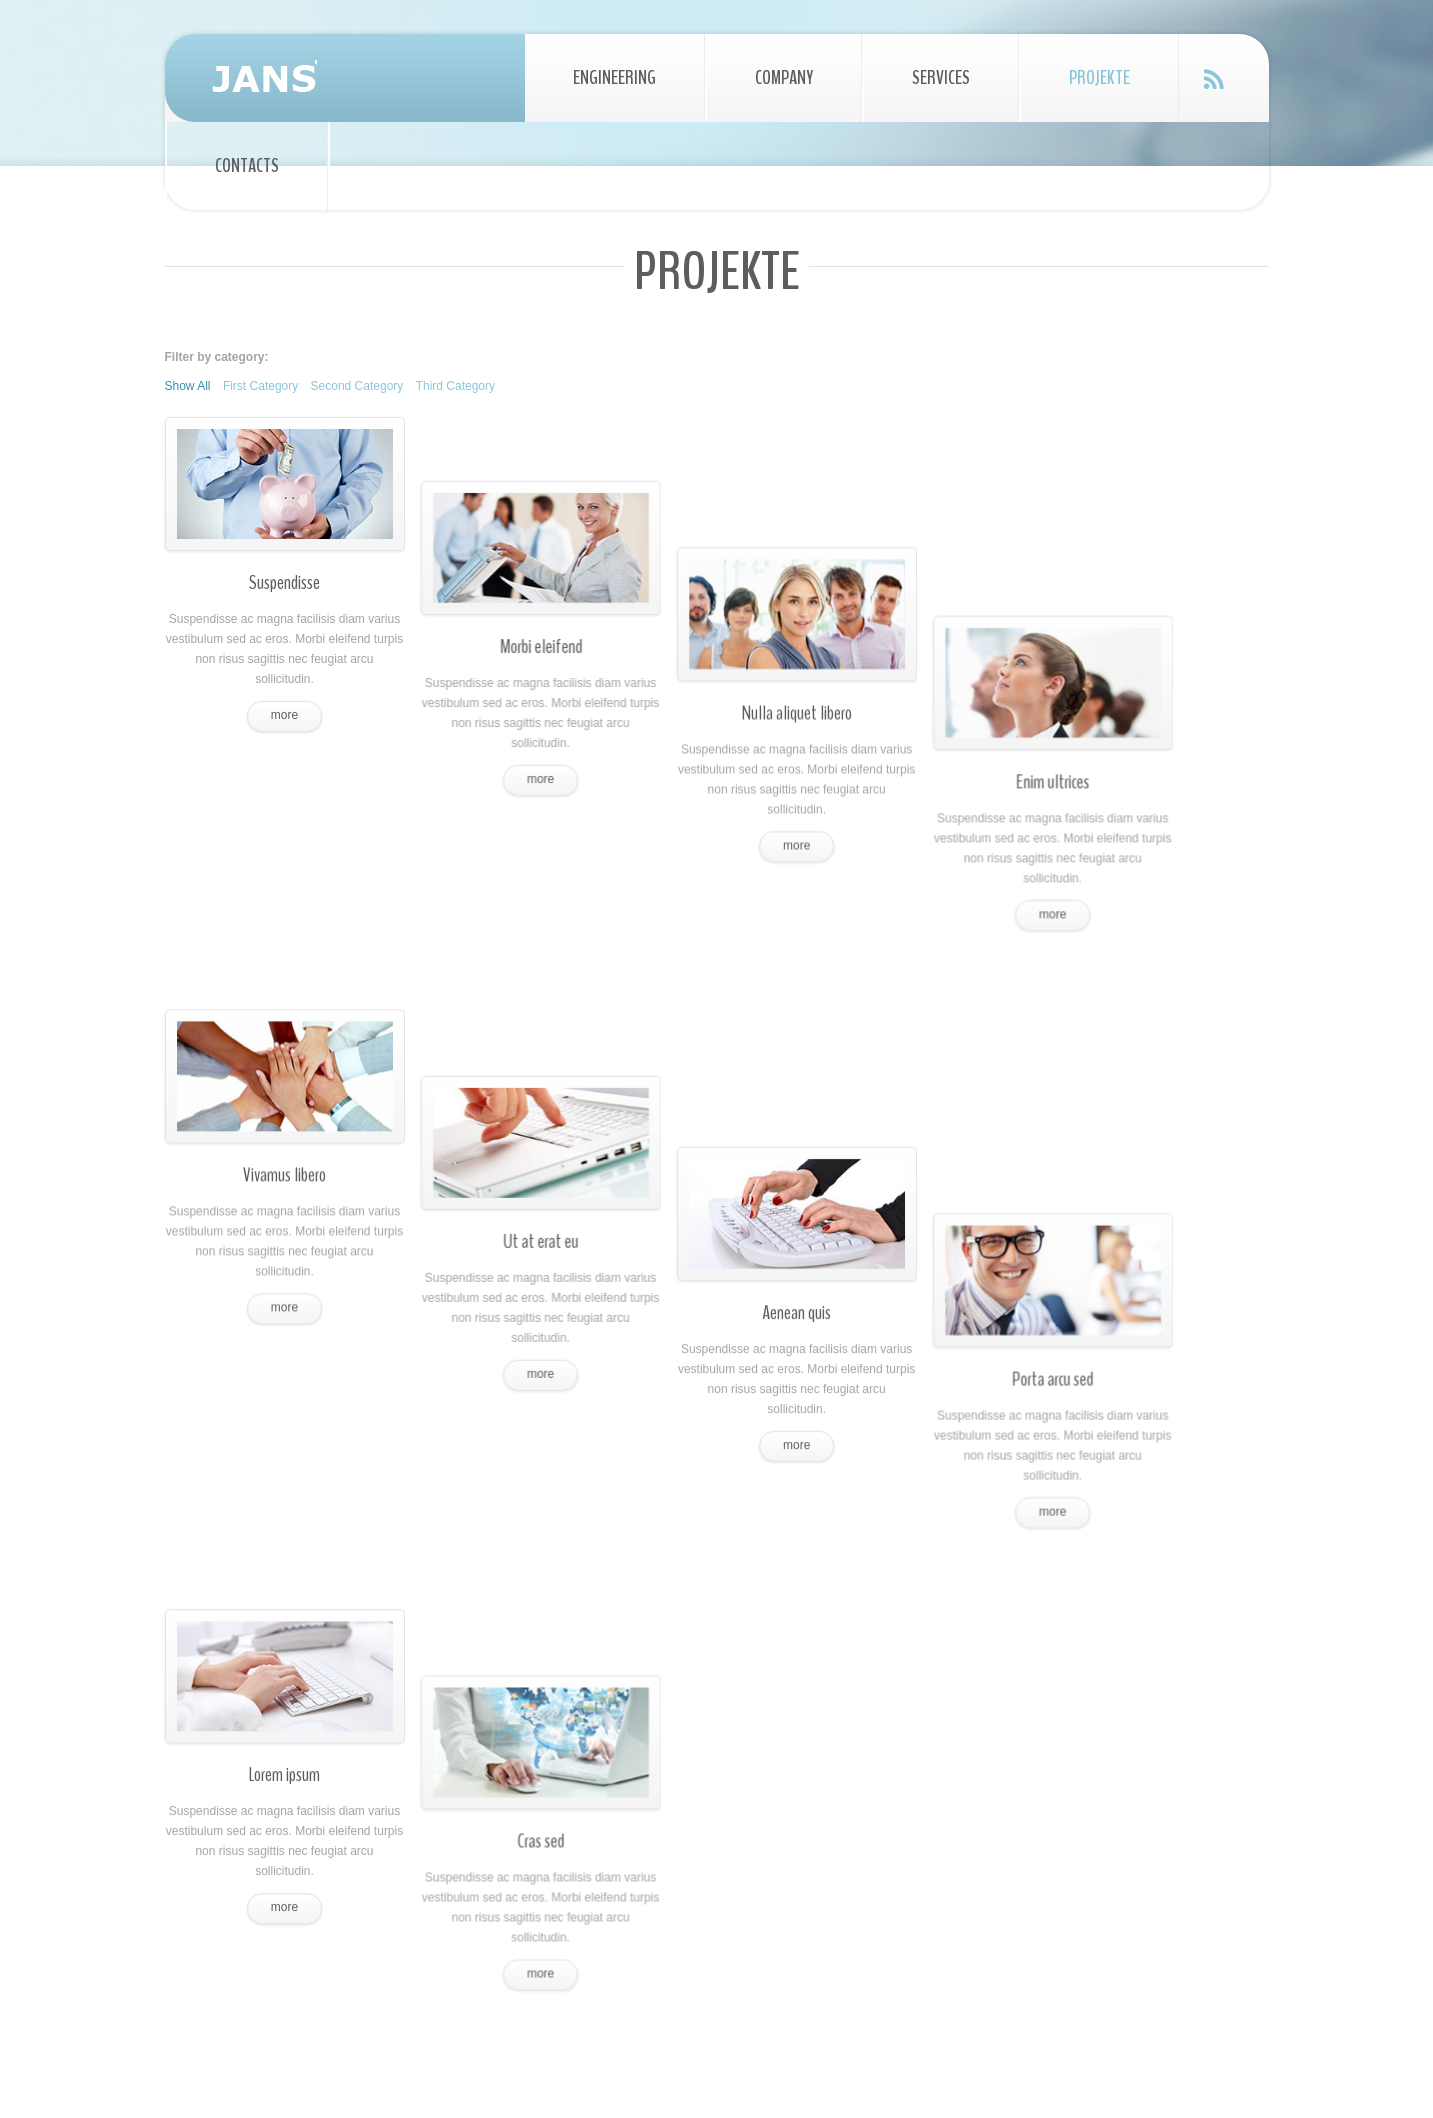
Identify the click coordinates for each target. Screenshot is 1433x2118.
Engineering (614, 77)
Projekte (1099, 77)
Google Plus (1118, 1885)
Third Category (455, 386)
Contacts (247, 165)
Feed (1214, 79)
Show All (188, 386)
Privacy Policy (803, 2057)
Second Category (357, 386)
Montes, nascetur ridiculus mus (852, 1912)
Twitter (1044, 1885)
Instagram (1155, 1885)
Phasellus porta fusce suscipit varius (866, 1792)
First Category (260, 386)
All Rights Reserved (698, 2057)
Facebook (1081, 1885)
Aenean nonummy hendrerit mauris (863, 1752)
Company (784, 77)
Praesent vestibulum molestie (848, 1712)
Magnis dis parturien (824, 1872)
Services (941, 77)
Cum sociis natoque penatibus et (857, 1832)
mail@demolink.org (1120, 1810)
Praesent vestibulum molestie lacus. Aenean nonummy (343, 1735)
